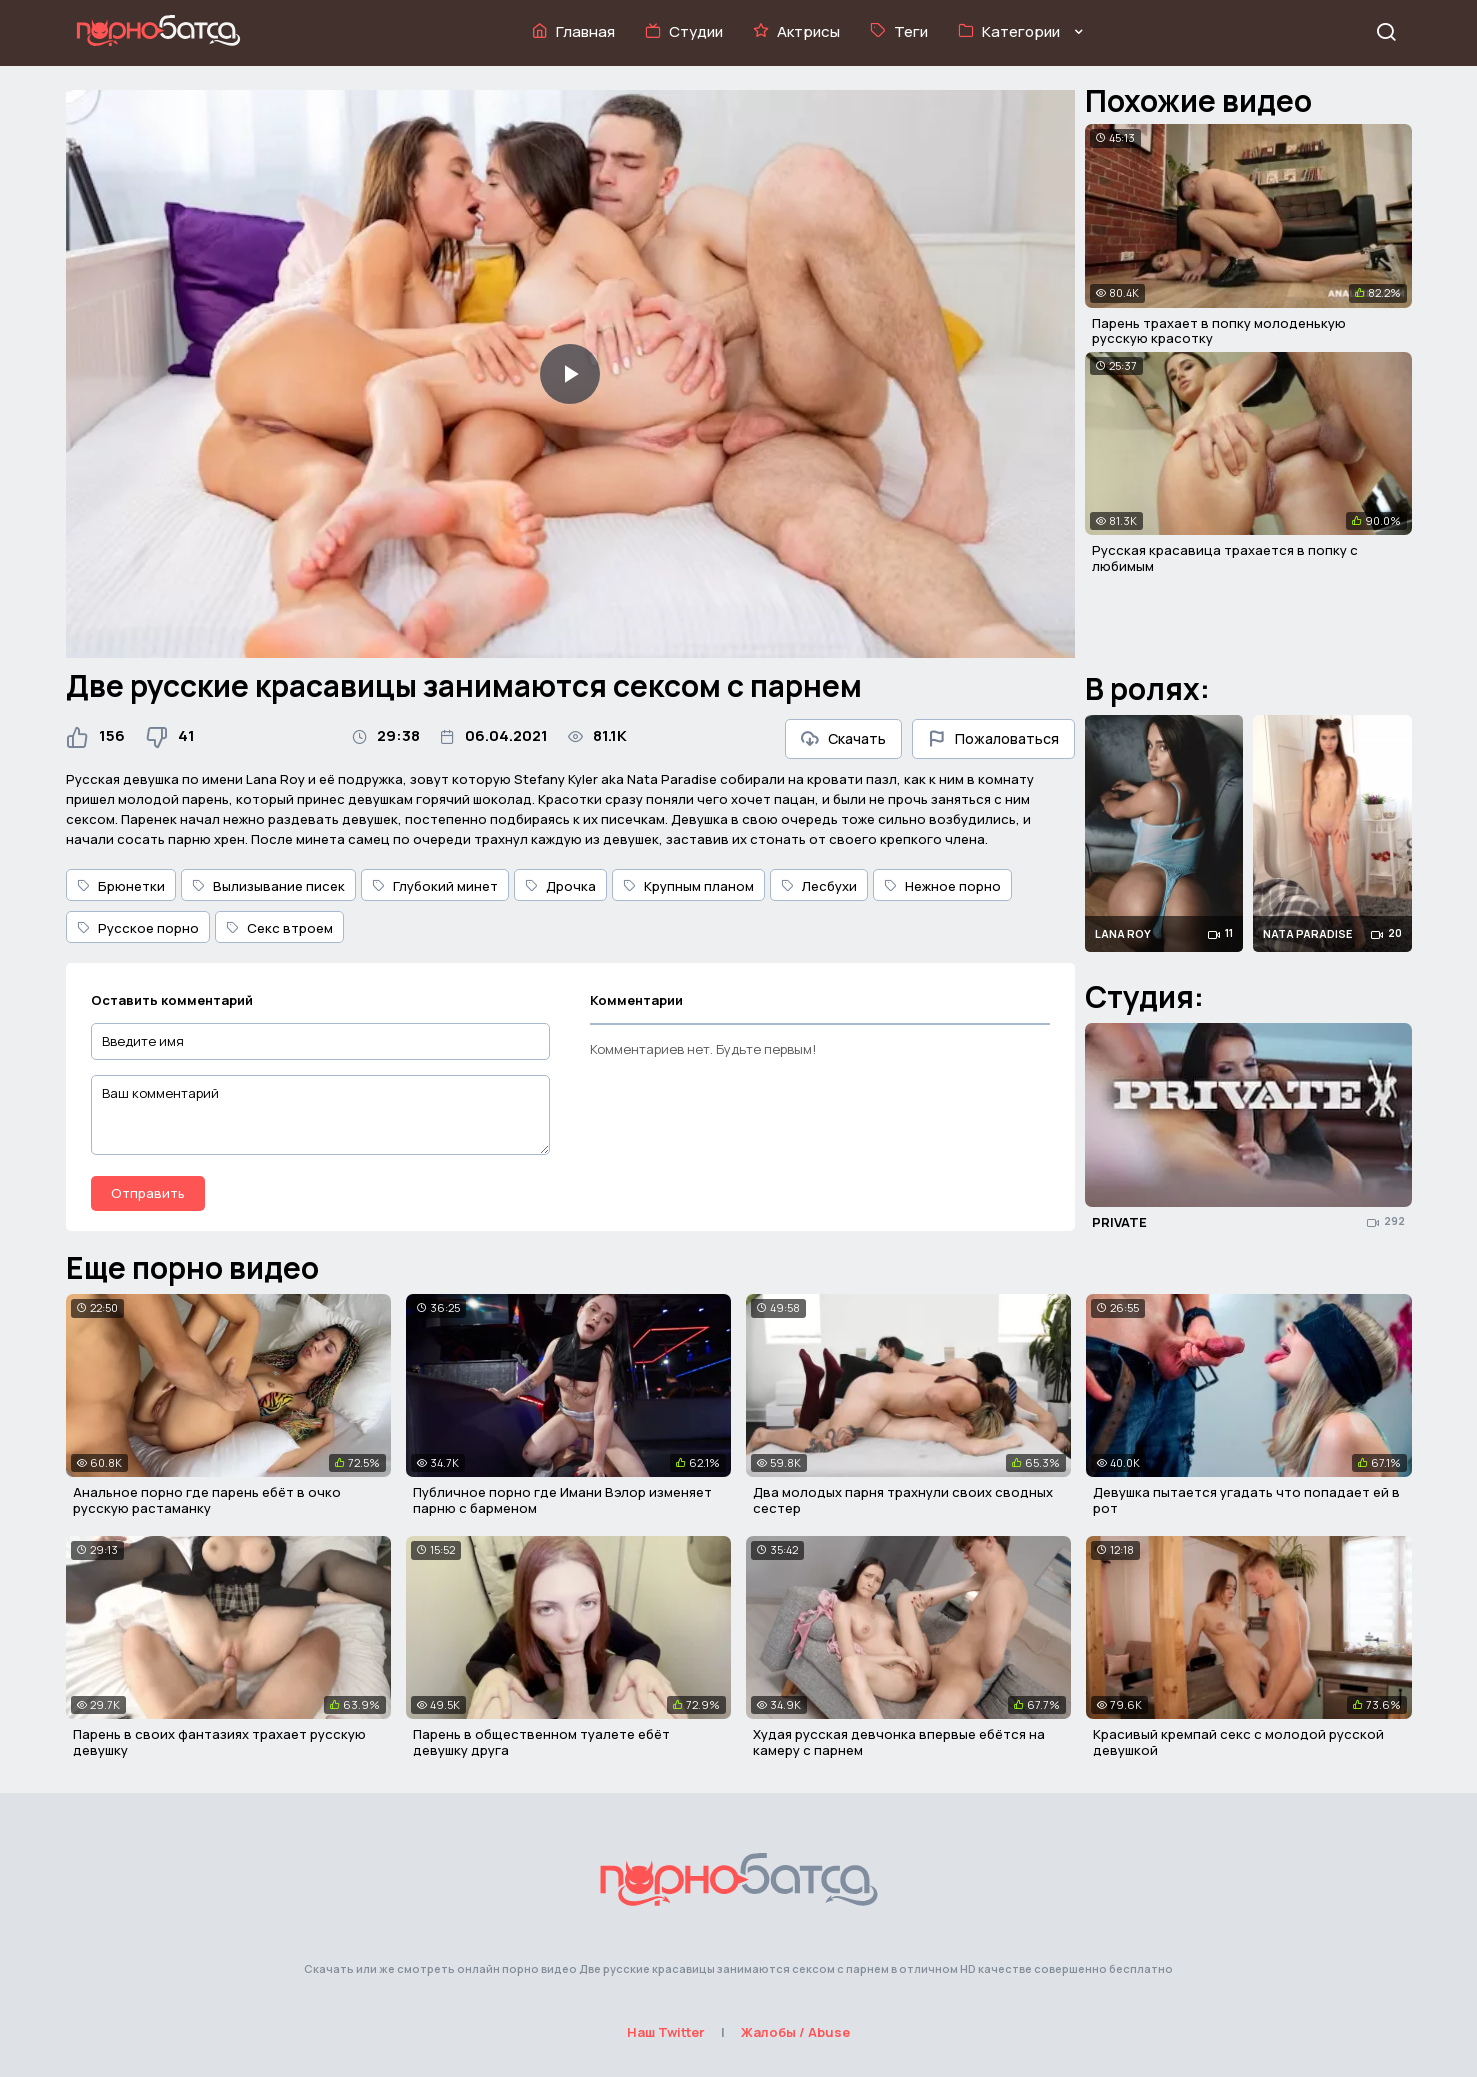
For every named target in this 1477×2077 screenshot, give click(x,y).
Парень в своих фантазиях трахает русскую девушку (219, 1742)
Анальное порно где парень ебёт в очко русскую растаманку (207, 1500)
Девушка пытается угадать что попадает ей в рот (1246, 1500)
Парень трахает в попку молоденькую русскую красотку (1219, 331)
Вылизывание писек (268, 886)
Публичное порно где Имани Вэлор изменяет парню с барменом (562, 1500)
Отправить (148, 1193)
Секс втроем (279, 928)
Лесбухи (819, 886)
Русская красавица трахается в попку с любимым (1225, 558)
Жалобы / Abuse (795, 2032)
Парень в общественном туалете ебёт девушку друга (541, 1742)
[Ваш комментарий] (321, 1115)
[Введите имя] (321, 1041)
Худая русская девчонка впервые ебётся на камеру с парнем (899, 1742)
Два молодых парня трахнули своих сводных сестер (903, 1500)
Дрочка (560, 886)
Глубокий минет (435, 886)
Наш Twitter (666, 2032)
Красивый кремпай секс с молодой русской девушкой (1238, 1742)
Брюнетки (121, 886)
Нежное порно (942, 886)
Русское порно (138, 928)
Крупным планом (688, 886)
